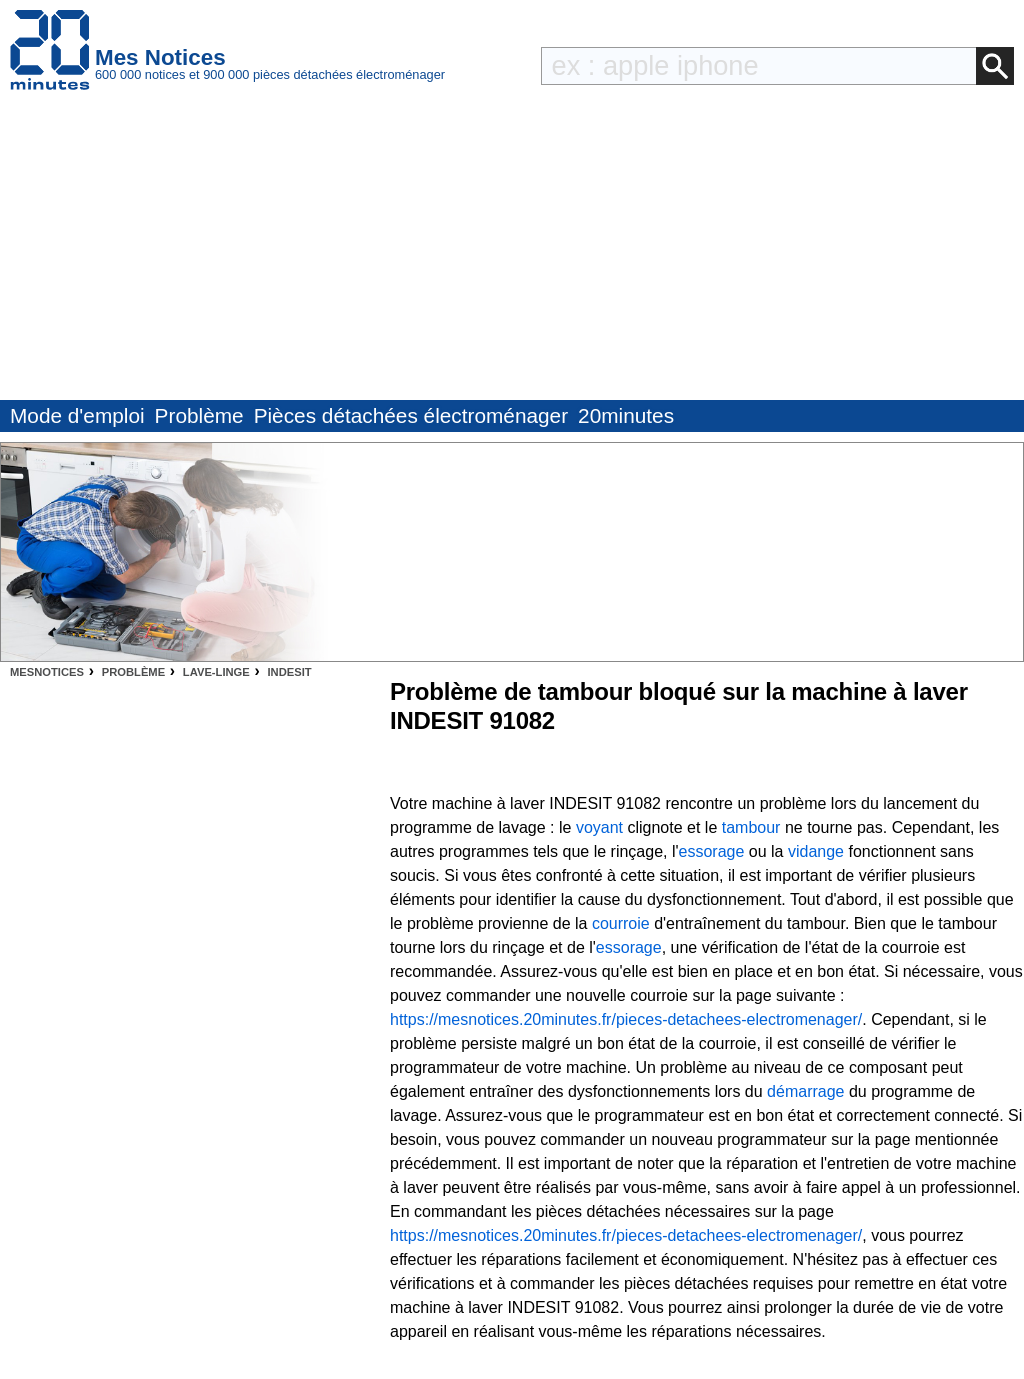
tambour (751, 827)
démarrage (805, 1091)
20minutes (626, 415)
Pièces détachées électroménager (411, 415)
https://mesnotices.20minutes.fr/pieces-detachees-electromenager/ (626, 1019)
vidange (816, 851)
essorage (712, 851)
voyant (599, 827)
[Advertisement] (512, 250)
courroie (621, 923)
